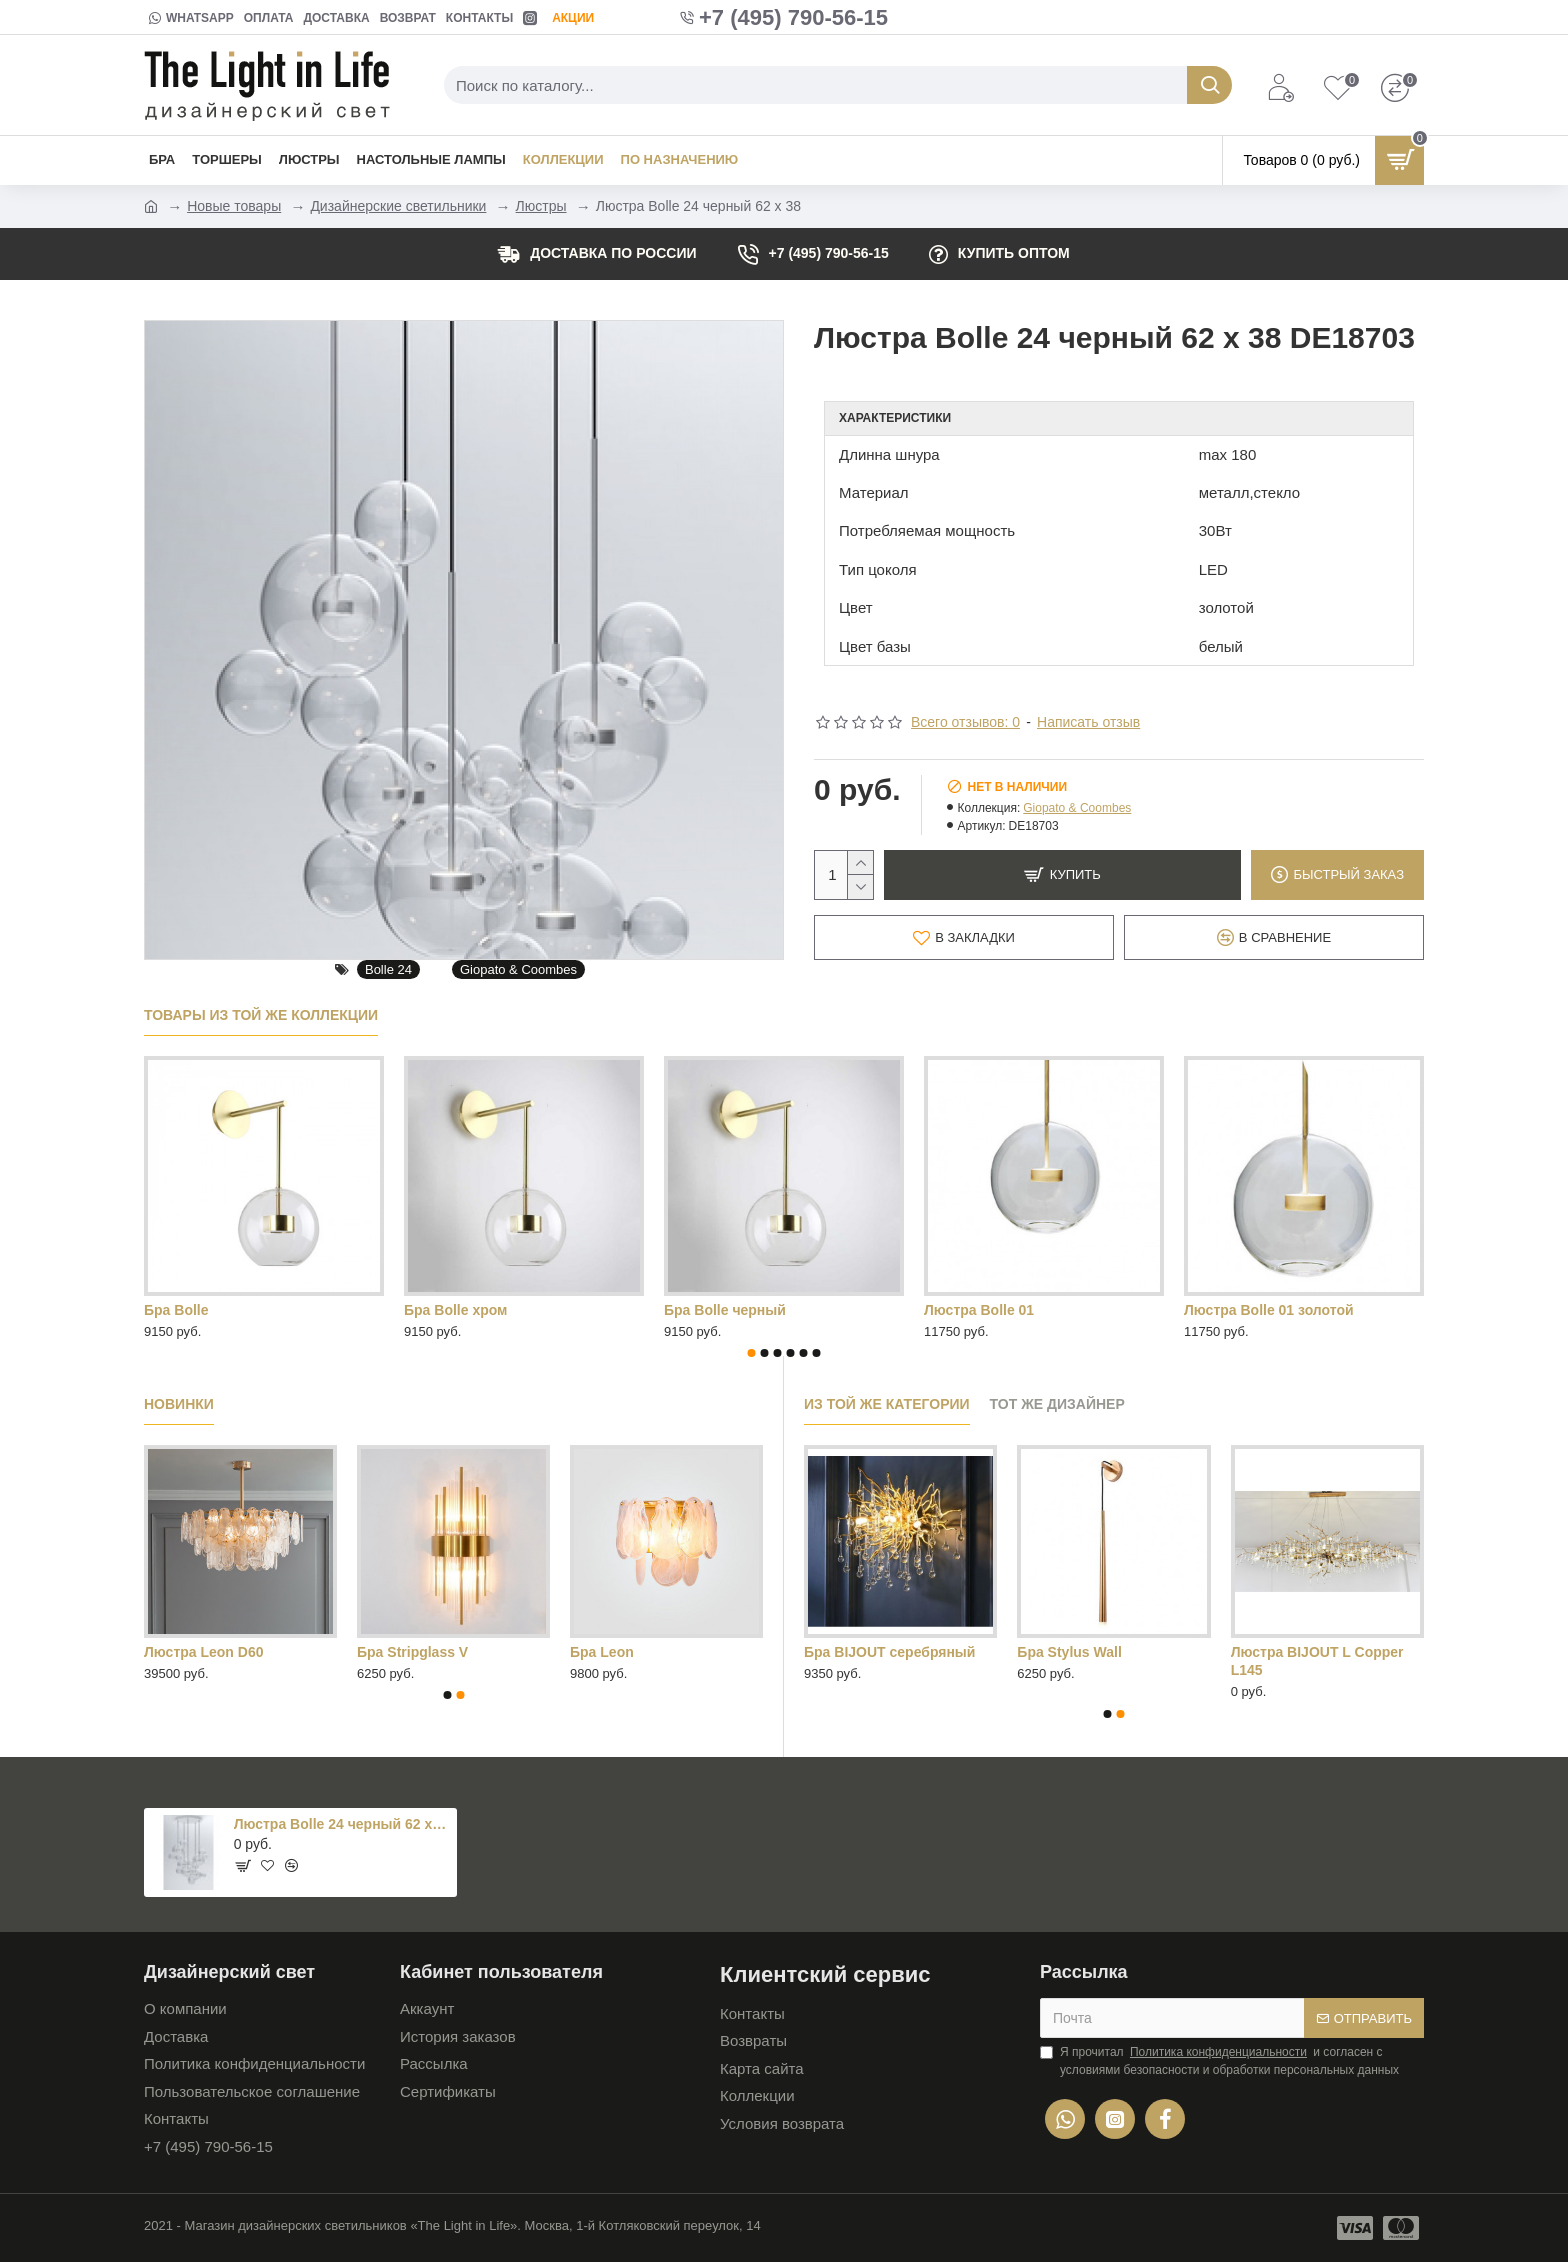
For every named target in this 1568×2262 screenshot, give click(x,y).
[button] (752, 1353)
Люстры (541, 206)
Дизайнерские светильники (398, 206)
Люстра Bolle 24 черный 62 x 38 (342, 1824)
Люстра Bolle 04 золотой (749, 1310)
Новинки (179, 1404)
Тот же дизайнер (1057, 1404)
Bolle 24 (388, 969)
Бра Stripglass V (412, 1652)
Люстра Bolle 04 (459, 1310)
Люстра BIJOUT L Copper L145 (1317, 1661)
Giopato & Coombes (518, 969)
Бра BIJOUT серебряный (889, 1652)
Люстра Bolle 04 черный (1008, 1310)
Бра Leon (602, 1652)
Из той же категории (887, 1404)
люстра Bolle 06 (1238, 1310)
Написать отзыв (1088, 722)
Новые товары (234, 206)
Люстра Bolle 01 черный (228, 1310)
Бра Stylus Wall (1069, 1652)
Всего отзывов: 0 (965, 722)
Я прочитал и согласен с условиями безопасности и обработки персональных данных (1219, 2060)
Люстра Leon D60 (203, 1652)
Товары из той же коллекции (261, 1015)
